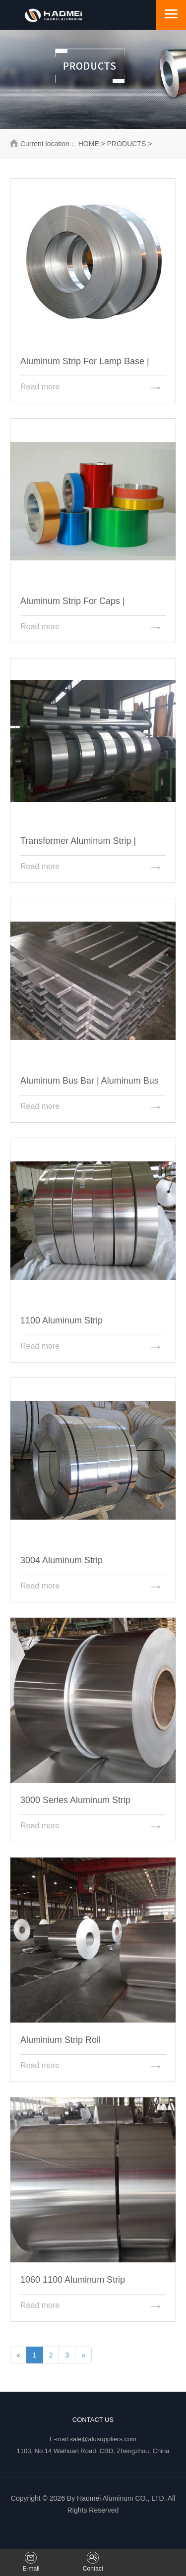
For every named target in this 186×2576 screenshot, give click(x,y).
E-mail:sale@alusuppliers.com (93, 2439)
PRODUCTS (126, 144)
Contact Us (93, 2419)
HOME (88, 144)
